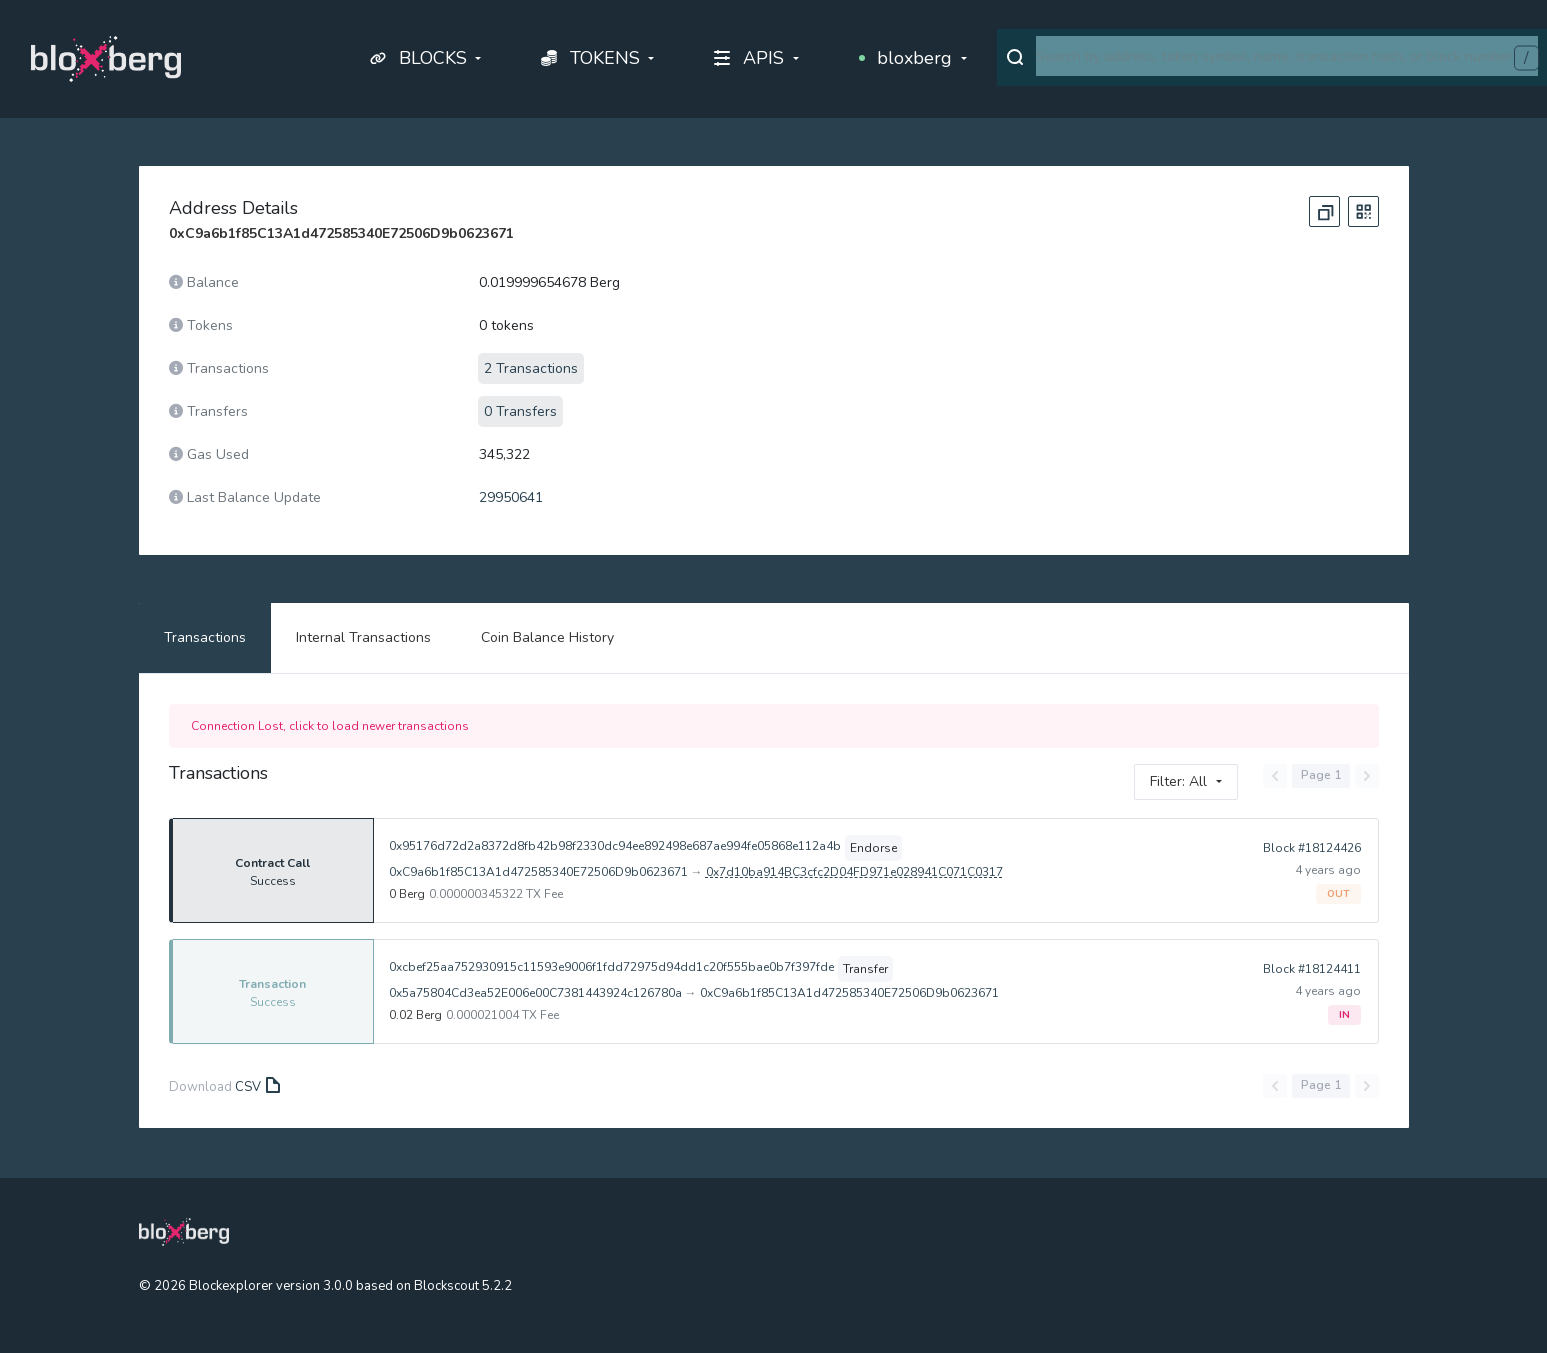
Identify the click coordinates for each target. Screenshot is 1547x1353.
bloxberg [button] (906, 58)
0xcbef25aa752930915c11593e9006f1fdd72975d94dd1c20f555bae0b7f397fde (610, 967)
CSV (256, 1087)
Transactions (205, 637)
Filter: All (1178, 781)
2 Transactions (531, 368)
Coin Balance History (547, 637)
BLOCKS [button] (418, 58)
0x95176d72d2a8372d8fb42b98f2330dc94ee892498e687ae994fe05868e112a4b (614, 846)
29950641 (511, 497)
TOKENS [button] (590, 58)
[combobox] (1287, 56)
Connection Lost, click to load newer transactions (330, 726)
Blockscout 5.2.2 (463, 1286)
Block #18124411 (1312, 969)
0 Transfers (520, 411)
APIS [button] (749, 58)
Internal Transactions (363, 637)
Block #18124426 (1312, 848)
